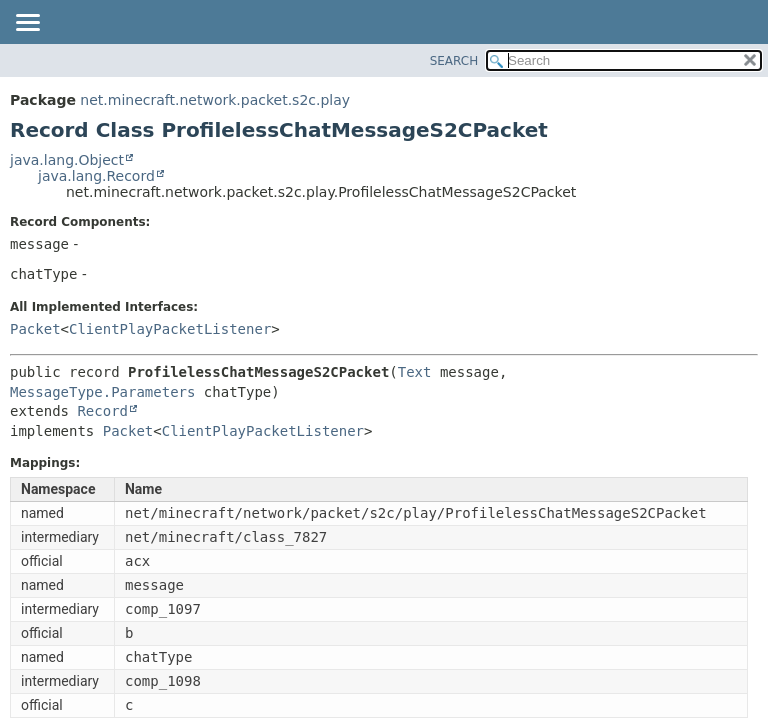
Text (415, 372)
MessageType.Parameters (102, 392)
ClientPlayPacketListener (170, 329)
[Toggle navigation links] (27, 24)
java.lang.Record (96, 176)
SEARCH (454, 61)
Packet (35, 329)
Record (102, 411)
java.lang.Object (67, 160)
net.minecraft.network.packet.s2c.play (215, 100)
